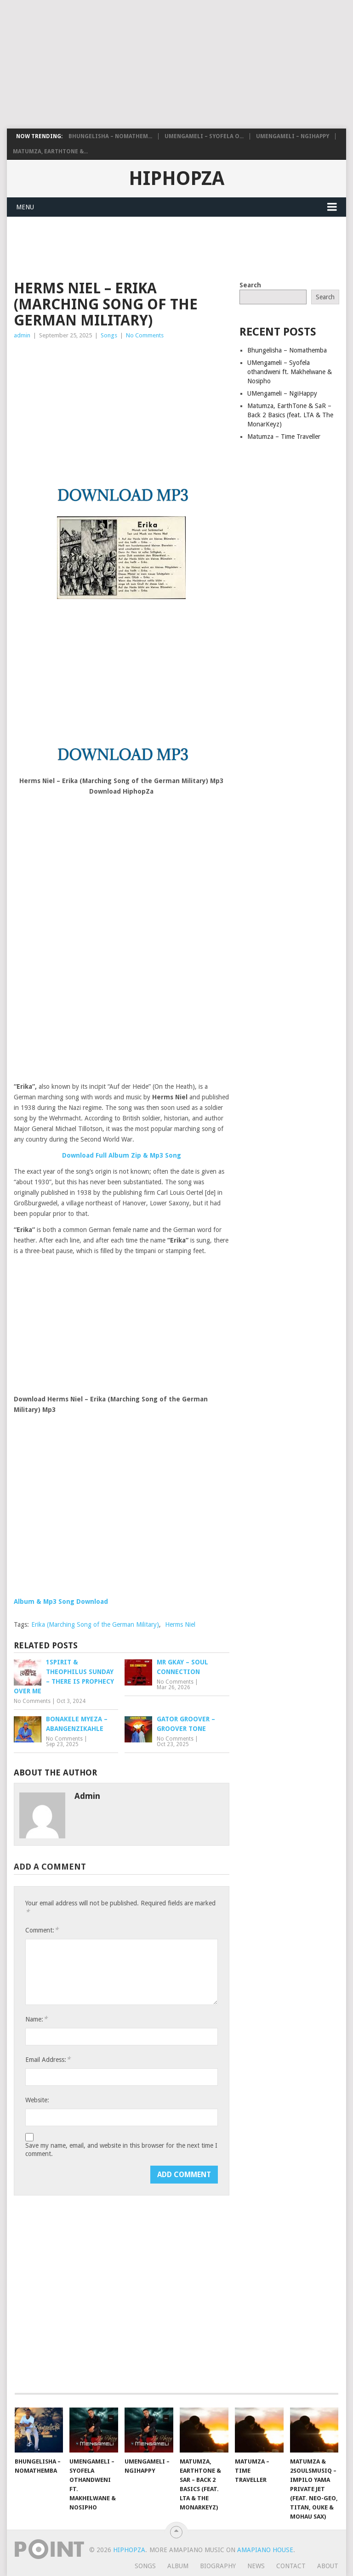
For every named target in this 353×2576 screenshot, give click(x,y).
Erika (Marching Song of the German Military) (95, 1624)
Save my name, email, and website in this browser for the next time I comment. (121, 2149)
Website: (37, 2100)
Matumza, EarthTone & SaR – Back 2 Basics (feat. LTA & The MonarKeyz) (290, 415)
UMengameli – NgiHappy (292, 136)
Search (250, 285)
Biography (218, 2566)
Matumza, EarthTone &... (50, 151)
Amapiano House (265, 2550)
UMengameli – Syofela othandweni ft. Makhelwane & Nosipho (289, 372)
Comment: (41, 1930)
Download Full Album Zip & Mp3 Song (121, 1155)
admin (22, 335)
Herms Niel (180, 1624)
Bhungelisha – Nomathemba (287, 350)
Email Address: (47, 2059)
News (256, 2566)
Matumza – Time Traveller (283, 436)
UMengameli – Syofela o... (204, 136)
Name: (36, 2019)
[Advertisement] (174, 64)
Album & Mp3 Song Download (61, 1601)
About (327, 2566)
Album (177, 2566)
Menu (25, 207)
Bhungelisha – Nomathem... (110, 136)
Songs (109, 335)
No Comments (145, 335)
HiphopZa (176, 178)
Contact (291, 2566)
